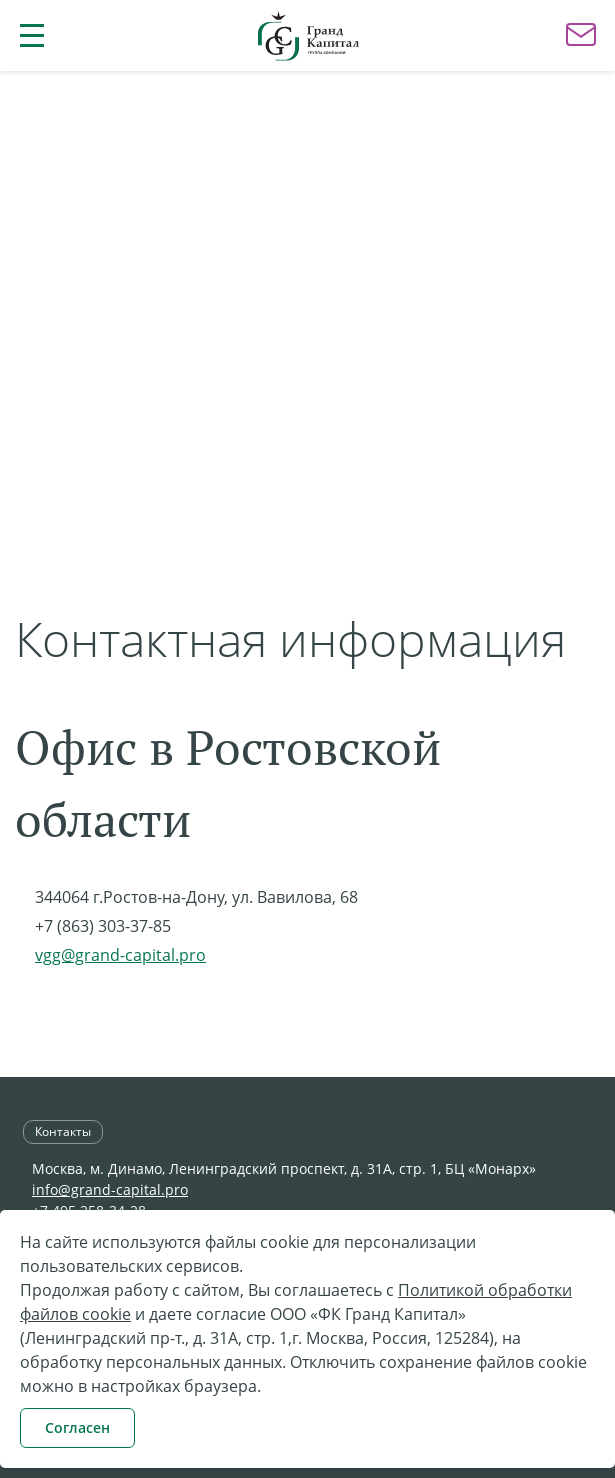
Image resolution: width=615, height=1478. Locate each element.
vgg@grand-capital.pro (120, 955)
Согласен (77, 1427)
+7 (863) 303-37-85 (103, 926)
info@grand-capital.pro (110, 1189)
